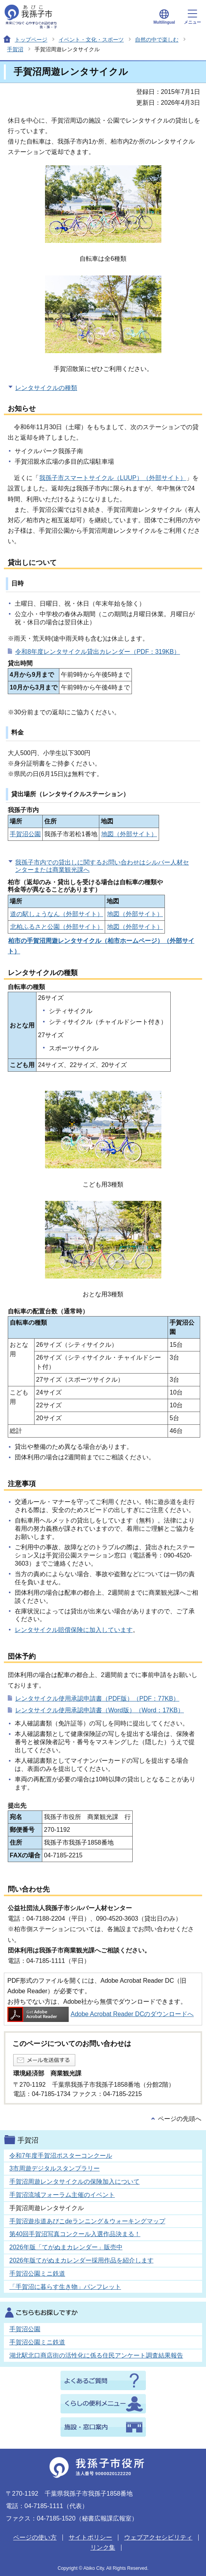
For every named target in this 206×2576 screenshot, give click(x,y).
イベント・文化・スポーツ (91, 39)
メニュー (192, 17)
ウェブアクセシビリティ (158, 2537)
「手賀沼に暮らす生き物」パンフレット (65, 2286)
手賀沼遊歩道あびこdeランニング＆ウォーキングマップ (87, 2221)
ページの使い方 (35, 2537)
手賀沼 (15, 49)
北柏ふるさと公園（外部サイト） (56, 926)
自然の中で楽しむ (156, 39)
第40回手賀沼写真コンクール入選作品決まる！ (74, 2234)
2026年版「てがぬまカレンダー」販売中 (66, 2247)
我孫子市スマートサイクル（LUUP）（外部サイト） (112, 478)
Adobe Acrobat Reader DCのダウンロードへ (100, 2014)
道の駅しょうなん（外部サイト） (56, 914)
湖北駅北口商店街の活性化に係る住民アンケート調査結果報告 (96, 2355)
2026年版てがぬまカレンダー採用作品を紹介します (81, 2260)
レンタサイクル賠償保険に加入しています (74, 1630)
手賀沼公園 (25, 834)
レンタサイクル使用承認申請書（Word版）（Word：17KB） (99, 1710)
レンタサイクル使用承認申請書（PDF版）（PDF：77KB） (97, 1698)
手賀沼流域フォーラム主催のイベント (62, 2194)
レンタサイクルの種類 (46, 388)
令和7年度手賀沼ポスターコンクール (60, 2155)
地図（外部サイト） (129, 834)
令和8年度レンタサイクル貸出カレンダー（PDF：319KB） (97, 651)
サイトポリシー (90, 2537)
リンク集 (102, 2547)
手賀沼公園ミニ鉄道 (37, 2273)
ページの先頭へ (179, 2118)
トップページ (31, 39)
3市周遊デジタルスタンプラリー (54, 2168)
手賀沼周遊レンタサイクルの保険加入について (74, 2181)
